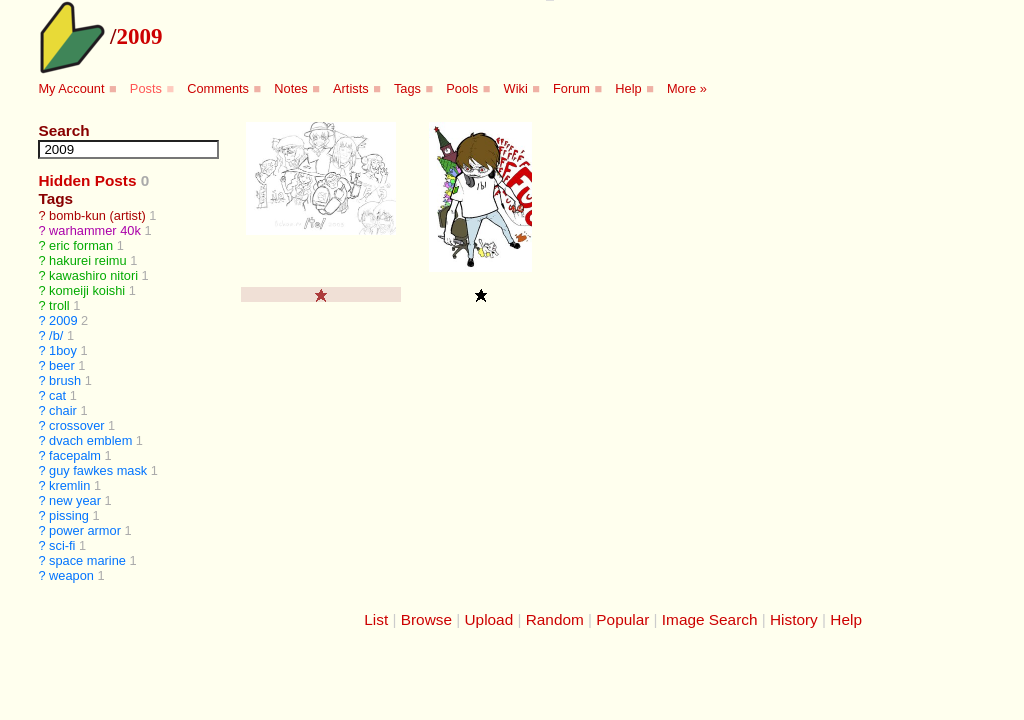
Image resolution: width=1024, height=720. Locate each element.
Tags (407, 88)
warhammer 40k (95, 230)
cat (57, 395)
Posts (146, 88)
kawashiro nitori (93, 275)
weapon (71, 575)
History (794, 619)
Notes (290, 88)
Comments (218, 88)
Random (555, 619)
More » (687, 88)
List (376, 619)
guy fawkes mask (98, 470)
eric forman (81, 245)
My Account (71, 88)
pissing (69, 515)
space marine (87, 560)
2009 (139, 36)
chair (63, 410)
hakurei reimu (88, 260)
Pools (462, 88)
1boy (63, 350)
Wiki (516, 88)
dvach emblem (90, 440)
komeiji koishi (87, 290)
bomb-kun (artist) (97, 215)
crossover (76, 425)
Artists (351, 88)
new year (75, 500)
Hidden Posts (87, 180)
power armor (85, 530)
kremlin (69, 485)
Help (628, 88)
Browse (426, 619)
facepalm (75, 455)
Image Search (710, 619)
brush (65, 380)
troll (59, 305)
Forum (571, 88)
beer (62, 365)
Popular (622, 619)
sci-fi (62, 545)
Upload (489, 619)
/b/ (56, 335)
